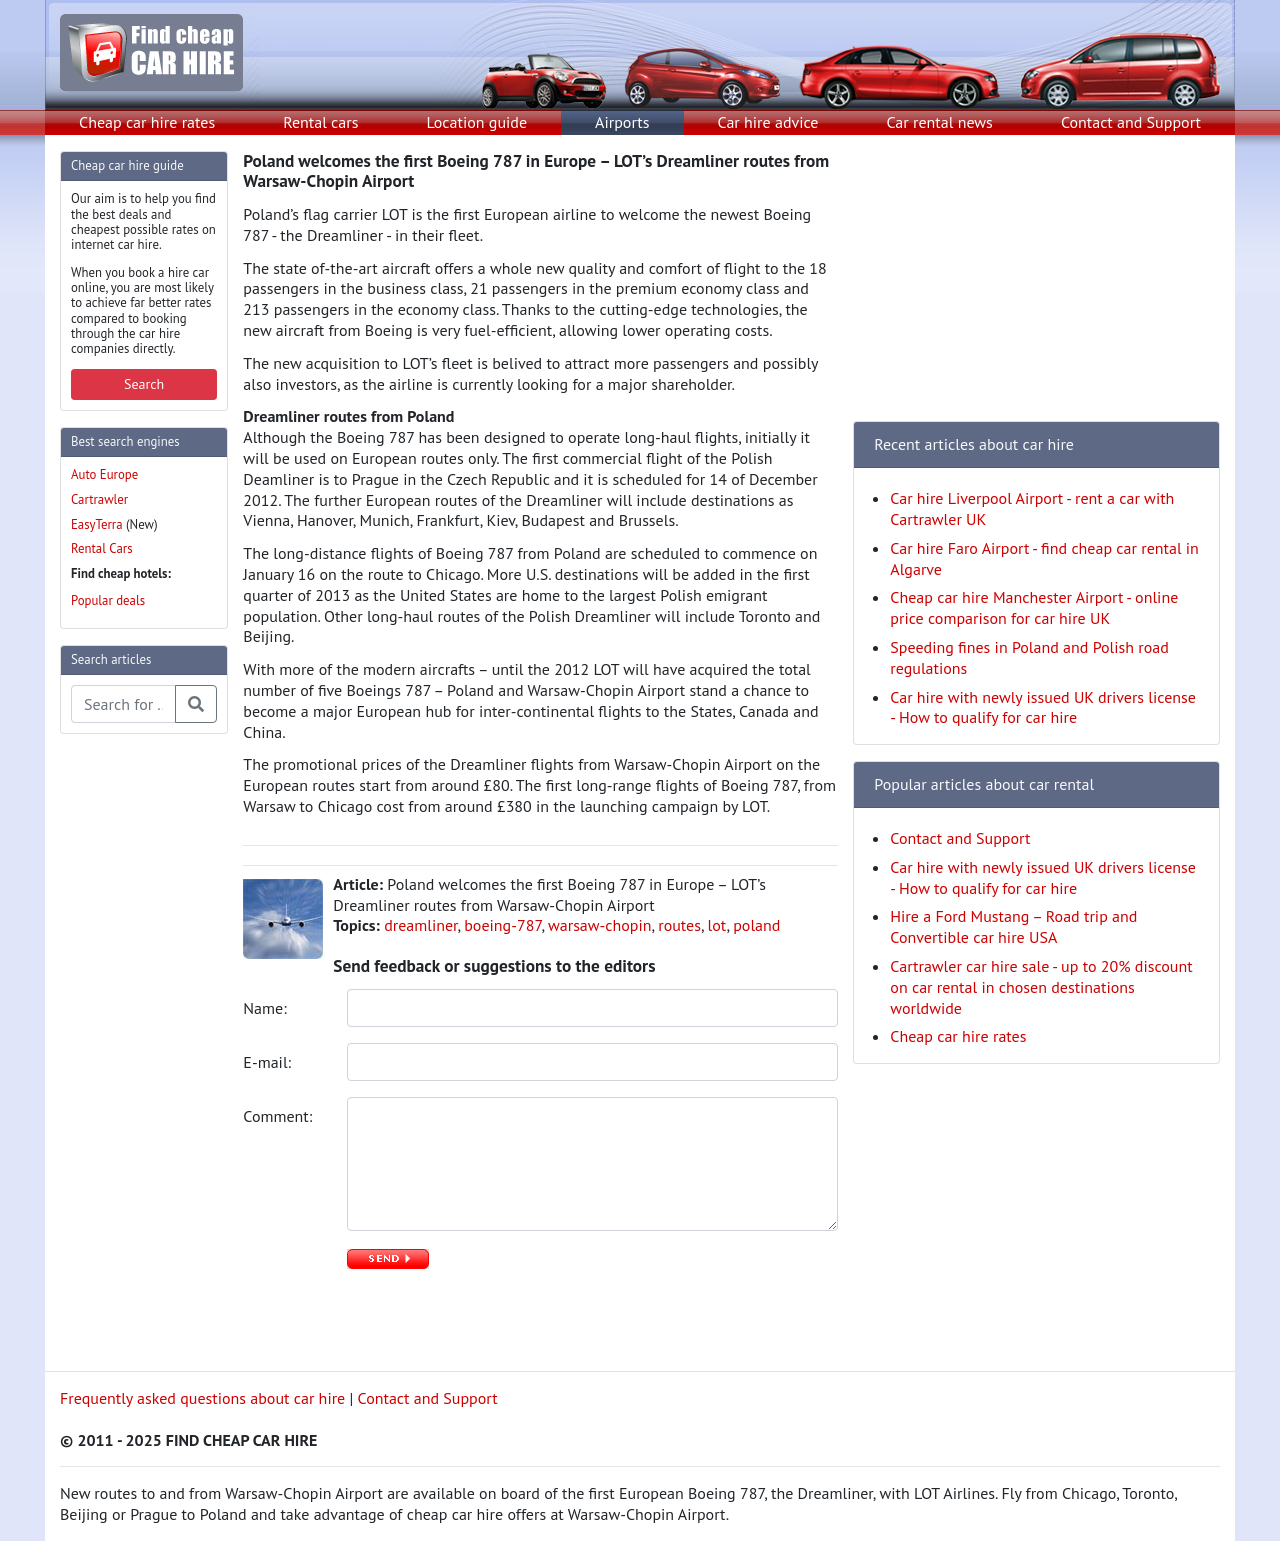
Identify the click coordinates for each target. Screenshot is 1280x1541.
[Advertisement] (140, 1050)
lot (717, 925)
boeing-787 (502, 925)
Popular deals (108, 600)
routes (679, 925)
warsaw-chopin (600, 925)
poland (756, 925)
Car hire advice (768, 122)
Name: (267, 1008)
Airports (622, 122)
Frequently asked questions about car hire (202, 1398)
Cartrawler (99, 499)
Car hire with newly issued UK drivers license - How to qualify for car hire (1043, 707)
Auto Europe (104, 474)
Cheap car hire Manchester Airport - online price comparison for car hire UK (1034, 607)
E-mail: (269, 1062)
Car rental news (940, 122)
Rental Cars (102, 548)
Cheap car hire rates (147, 122)
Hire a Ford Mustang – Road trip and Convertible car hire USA (1013, 926)
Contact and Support (1131, 122)
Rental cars (320, 122)
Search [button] (144, 384)
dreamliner (420, 925)
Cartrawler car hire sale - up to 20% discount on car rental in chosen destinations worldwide (1041, 987)
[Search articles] (123, 704)
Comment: (279, 1116)
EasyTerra (97, 524)
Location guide (476, 122)
